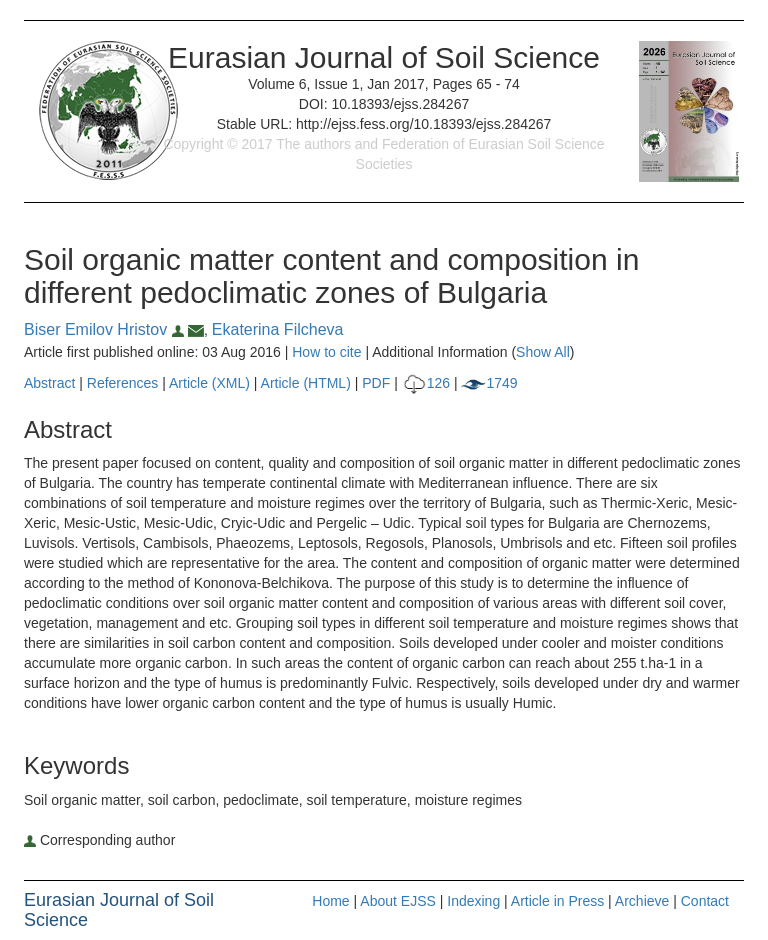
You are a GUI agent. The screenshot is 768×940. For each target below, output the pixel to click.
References (123, 383)
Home (330, 901)
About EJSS (398, 901)
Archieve (642, 901)
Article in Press (557, 901)
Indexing (473, 901)
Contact (705, 901)
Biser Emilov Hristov (106, 329)
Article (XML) (211, 383)
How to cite (326, 352)
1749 (489, 383)
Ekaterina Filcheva (278, 329)
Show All (543, 352)
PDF (376, 383)
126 (426, 383)
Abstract (49, 383)
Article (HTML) (306, 383)
